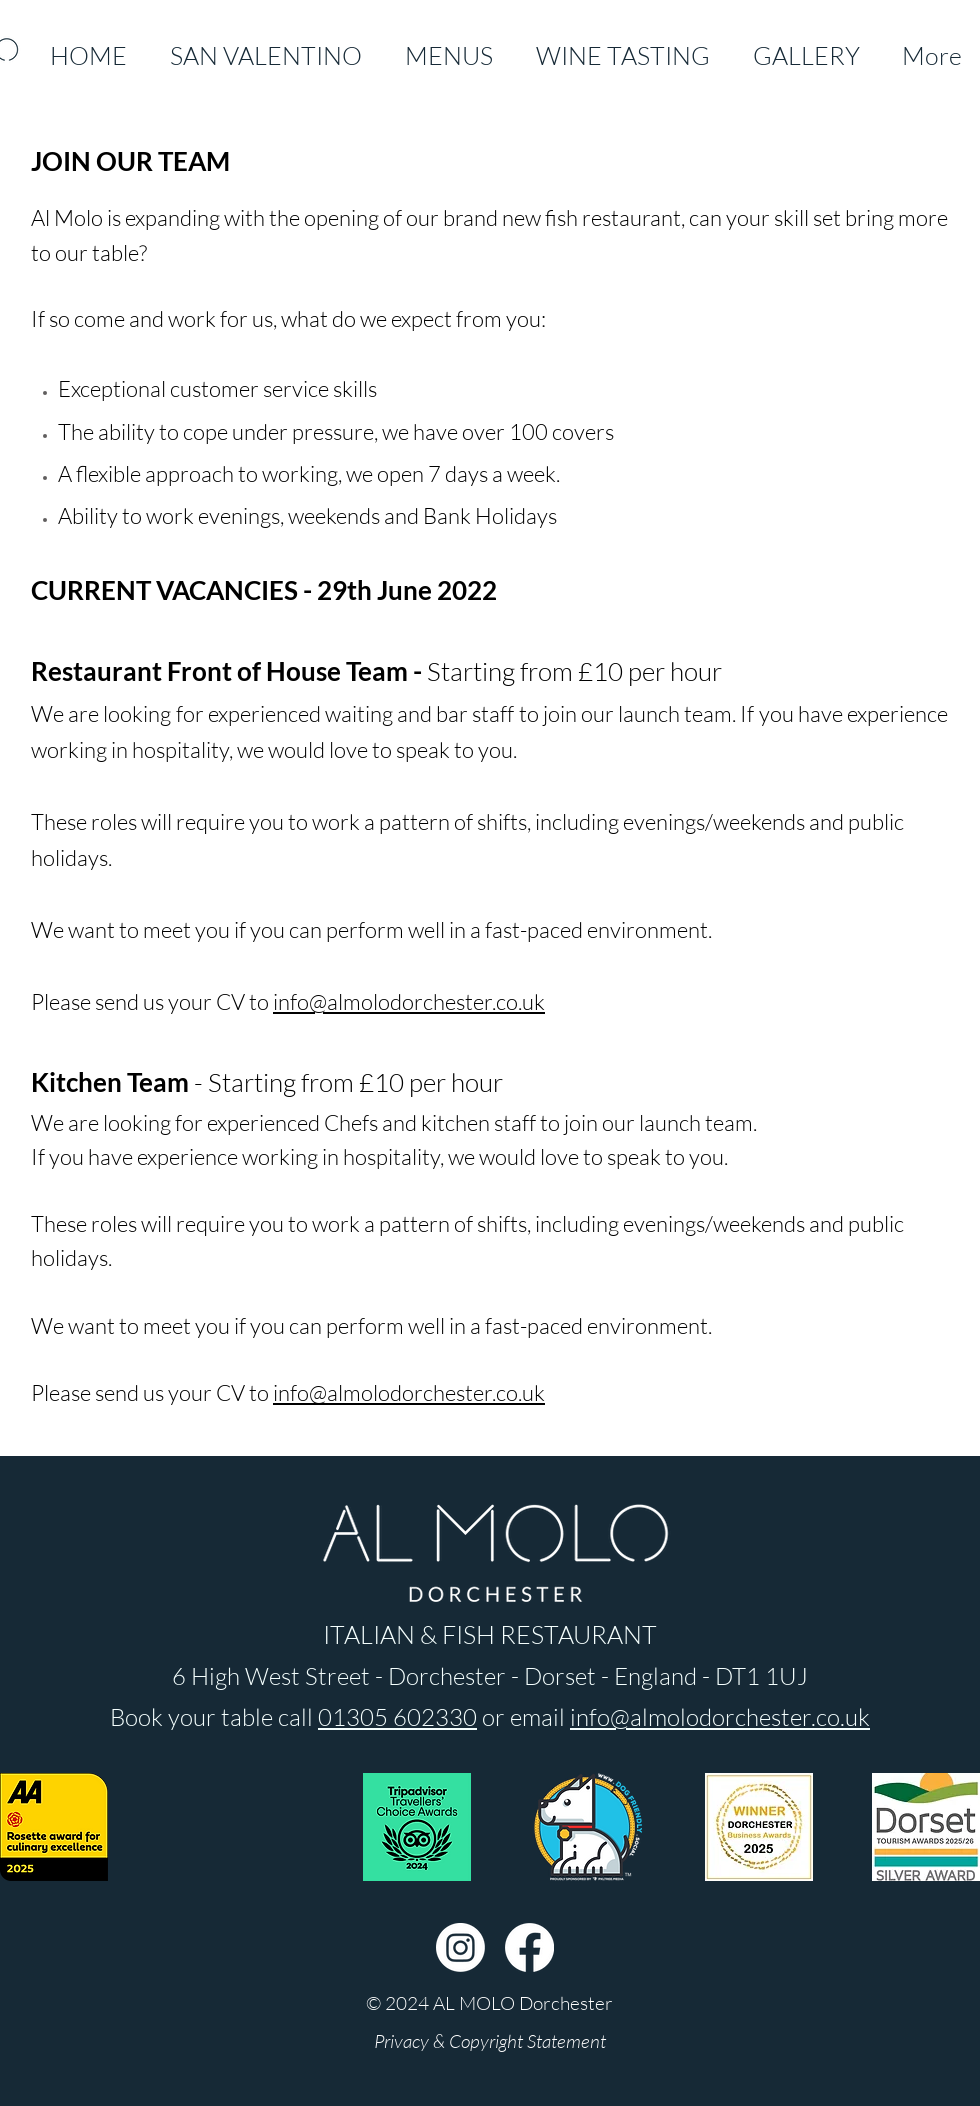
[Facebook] (529, 1947)
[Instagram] (460, 1947)
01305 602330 (397, 1717)
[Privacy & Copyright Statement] (489, 2041)
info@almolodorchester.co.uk (409, 1001)
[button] (489, 2003)
